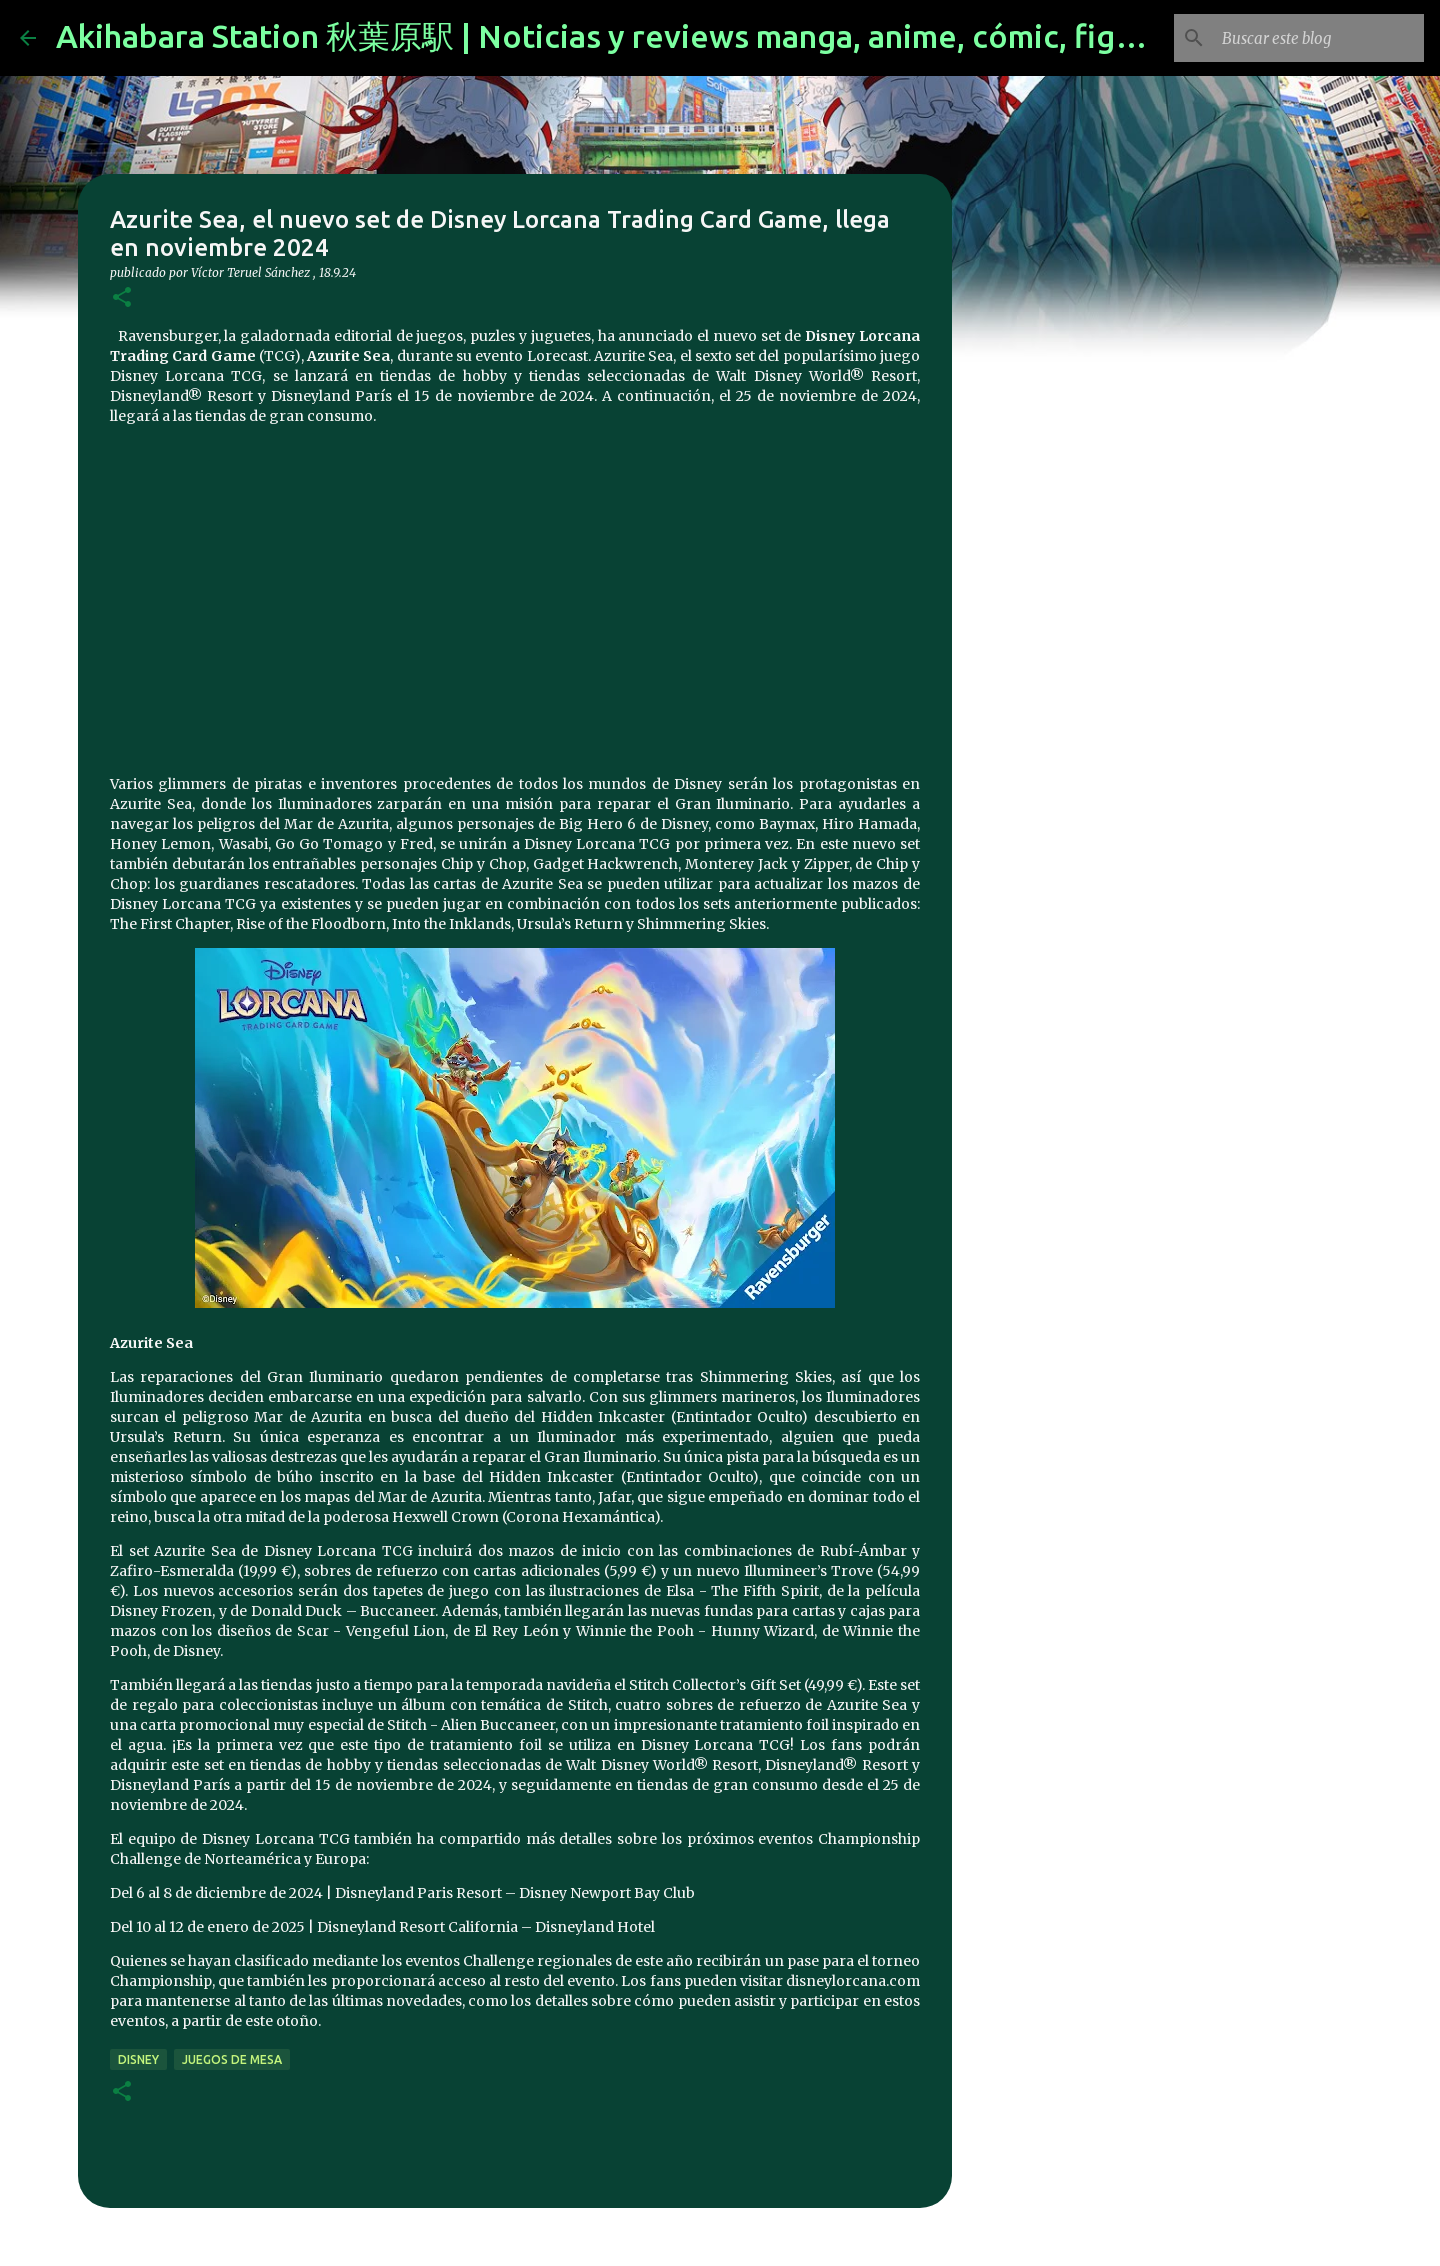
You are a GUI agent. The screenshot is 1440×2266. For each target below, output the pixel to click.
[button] (122, 298)
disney (138, 2059)
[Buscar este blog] (1319, 38)
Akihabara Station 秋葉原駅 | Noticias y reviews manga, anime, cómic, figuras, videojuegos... (730, 36)
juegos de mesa (232, 2059)
